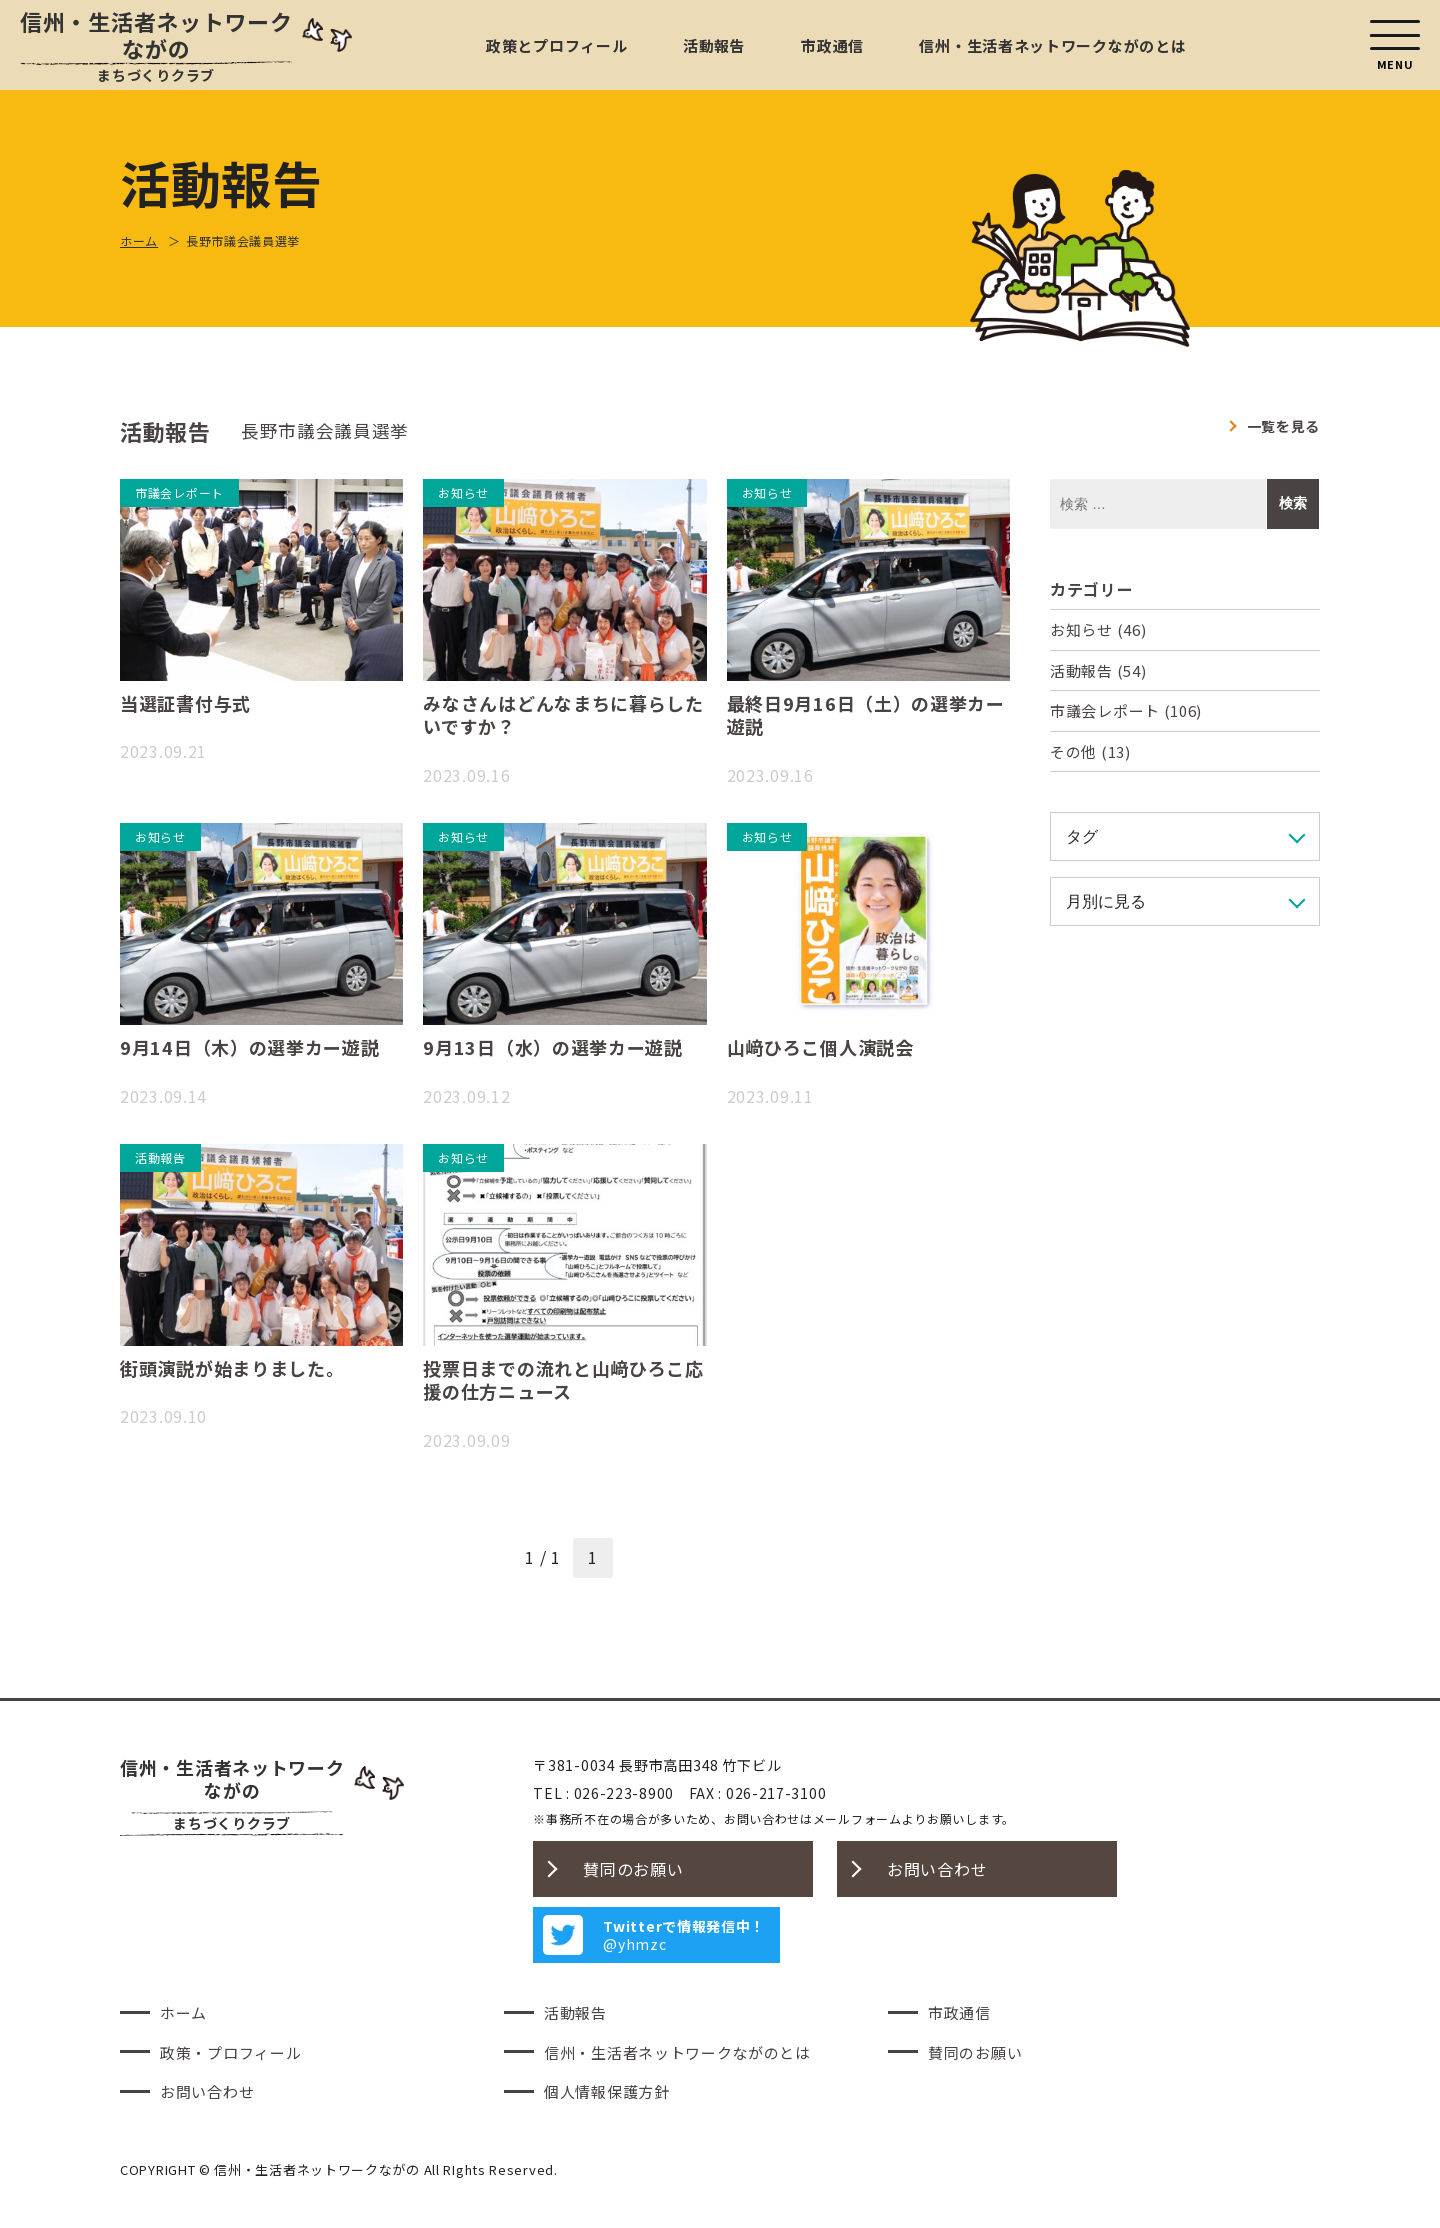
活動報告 (714, 45)
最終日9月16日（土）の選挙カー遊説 (866, 714)
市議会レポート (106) (1126, 710)
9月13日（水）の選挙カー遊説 (553, 1047)
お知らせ (463, 492)
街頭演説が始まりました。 (232, 1368)
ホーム (183, 2012)
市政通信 (832, 45)
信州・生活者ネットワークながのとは (1052, 45)
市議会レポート (179, 492)
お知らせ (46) (1098, 629)
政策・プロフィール (230, 2052)
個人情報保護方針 (607, 2091)
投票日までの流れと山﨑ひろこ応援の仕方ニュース (563, 1379)
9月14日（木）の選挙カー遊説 (250, 1047)
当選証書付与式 (185, 703)
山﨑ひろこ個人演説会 (820, 1047)
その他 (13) (1090, 751)
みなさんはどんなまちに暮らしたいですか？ (563, 714)
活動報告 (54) (1098, 670)
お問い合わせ (937, 1869)
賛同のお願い (633, 1869)
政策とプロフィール (556, 45)
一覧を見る (1284, 426)
